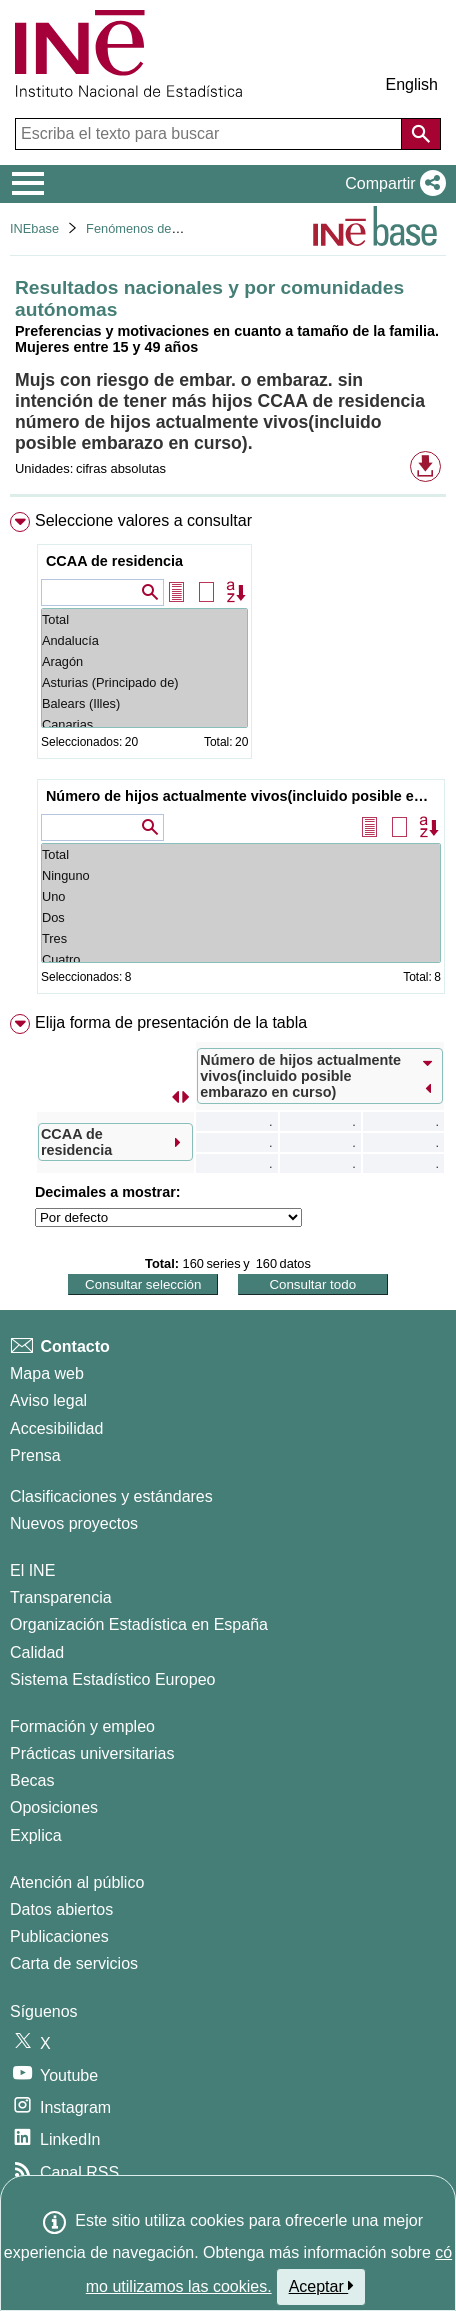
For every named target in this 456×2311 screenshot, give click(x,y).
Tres (241, 938)
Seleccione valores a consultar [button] (143, 520)
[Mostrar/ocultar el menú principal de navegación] (28, 184)
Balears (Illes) (144, 703)
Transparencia (61, 1597)
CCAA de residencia (114, 561)
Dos (241, 917)
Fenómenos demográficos (160, 228)
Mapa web (47, 1373)
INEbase (34, 228)
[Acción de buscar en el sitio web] (421, 134)
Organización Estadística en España (139, 1624)
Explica (36, 1835)
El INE (32, 1570)
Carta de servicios (74, 1963)
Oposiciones (54, 1807)
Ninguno (241, 875)
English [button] (412, 84)
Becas (32, 1780)
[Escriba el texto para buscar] (210, 134)
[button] (391, 184)
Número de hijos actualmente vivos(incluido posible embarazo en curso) (243, 796)
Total (144, 619)
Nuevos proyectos (74, 1523)
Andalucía (144, 640)
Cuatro (241, 959)
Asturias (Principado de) (144, 682)
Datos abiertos (61, 1909)
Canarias (144, 724)
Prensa (35, 1455)
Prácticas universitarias (92, 1753)
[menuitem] (228, 757)
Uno (241, 896)
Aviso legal (48, 1400)
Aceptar (321, 2286)
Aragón (144, 661)
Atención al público (77, 1882)
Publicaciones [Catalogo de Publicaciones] (59, 1936)
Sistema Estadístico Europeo (112, 1679)
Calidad (37, 1652)
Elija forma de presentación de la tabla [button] (171, 1022)
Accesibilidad (56, 1428)
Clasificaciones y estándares (111, 1496)
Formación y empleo (82, 1726)
